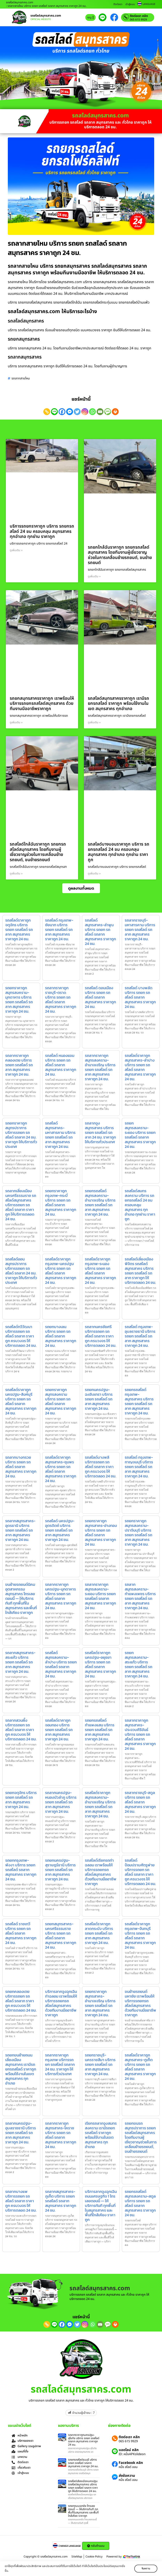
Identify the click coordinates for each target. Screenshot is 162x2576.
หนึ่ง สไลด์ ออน (128, 2467)
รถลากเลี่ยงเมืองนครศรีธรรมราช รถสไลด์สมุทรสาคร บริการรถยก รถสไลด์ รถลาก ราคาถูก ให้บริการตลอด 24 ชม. (20, 1205)
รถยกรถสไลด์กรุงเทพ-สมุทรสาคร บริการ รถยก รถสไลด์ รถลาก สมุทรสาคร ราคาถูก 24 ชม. (139, 1401)
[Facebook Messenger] (69, 411)
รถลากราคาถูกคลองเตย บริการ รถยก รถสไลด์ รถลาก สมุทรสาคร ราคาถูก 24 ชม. (19, 1065)
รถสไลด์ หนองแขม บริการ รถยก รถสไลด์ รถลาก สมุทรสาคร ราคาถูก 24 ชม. (60, 1065)
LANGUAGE (149, 4)
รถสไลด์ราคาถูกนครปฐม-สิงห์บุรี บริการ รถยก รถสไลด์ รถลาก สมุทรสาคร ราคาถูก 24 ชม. (20, 1401)
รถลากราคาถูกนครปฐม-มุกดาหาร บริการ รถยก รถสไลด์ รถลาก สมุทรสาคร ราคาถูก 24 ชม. (60, 1596)
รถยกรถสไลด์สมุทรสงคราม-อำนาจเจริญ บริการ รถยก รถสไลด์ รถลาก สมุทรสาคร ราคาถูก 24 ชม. (100, 1202)
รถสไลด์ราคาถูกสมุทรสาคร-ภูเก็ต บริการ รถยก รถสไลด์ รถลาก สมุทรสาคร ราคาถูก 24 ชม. (140, 2066)
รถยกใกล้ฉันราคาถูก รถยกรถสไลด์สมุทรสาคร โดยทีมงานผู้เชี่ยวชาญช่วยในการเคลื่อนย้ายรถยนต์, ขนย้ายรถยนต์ (120, 555)
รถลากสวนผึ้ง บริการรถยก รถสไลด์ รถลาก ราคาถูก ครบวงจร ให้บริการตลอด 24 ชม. (20, 1729)
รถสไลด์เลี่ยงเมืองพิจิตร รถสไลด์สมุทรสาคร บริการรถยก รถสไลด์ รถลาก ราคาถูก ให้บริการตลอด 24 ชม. (140, 1270)
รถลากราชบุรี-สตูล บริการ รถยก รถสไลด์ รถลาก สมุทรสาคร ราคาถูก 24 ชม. (140, 1802)
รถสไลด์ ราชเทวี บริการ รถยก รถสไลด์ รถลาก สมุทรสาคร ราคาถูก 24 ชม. (20, 1933)
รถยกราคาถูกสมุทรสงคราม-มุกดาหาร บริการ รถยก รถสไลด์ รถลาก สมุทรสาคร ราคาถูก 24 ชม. (19, 999)
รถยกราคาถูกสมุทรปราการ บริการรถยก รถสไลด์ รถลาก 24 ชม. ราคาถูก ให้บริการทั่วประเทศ (21, 1134)
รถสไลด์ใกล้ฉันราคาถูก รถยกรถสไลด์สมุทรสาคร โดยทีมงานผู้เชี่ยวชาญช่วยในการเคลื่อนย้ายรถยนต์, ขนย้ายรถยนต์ (38, 852)
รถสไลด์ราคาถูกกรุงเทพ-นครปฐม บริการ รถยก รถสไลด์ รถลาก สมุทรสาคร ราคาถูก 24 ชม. (60, 1270)
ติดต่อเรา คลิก (139, 16)
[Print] (115, 411)
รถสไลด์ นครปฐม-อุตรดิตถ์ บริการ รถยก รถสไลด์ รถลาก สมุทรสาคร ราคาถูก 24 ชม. (59, 1530)
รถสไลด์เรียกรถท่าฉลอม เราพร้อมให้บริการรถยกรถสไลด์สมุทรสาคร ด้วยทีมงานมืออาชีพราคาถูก (100, 1872)
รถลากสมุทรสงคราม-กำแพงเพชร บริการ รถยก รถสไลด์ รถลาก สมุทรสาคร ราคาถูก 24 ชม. (140, 1596)
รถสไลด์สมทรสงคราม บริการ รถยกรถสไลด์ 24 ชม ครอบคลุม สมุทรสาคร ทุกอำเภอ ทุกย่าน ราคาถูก (140, 1205)
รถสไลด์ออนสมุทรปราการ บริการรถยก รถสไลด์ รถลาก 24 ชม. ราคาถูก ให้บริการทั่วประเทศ (21, 1270)
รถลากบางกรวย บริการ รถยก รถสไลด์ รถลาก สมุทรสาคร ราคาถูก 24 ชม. (20, 1466)
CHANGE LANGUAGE (70, 2546)
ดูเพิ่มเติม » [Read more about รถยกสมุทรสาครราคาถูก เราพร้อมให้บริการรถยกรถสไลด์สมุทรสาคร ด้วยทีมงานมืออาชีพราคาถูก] (16, 722)
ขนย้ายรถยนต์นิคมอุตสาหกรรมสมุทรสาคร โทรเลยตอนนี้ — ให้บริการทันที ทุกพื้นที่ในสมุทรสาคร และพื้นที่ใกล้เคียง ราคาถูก (21, 1598)
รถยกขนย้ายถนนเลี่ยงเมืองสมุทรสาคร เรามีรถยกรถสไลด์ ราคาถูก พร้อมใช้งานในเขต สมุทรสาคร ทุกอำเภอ (20, 2069)
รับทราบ (146, 2568)
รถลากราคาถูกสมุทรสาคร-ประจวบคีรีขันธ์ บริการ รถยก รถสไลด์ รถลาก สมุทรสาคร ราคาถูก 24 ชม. (140, 1734)
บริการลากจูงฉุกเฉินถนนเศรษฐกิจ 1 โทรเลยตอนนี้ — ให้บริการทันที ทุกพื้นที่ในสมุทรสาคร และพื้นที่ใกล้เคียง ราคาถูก (101, 2206)
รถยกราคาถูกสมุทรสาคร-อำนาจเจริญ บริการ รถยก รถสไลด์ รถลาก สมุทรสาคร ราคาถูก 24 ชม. (100, 2003)
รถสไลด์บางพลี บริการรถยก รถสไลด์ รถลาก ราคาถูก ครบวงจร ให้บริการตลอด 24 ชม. (100, 1466)
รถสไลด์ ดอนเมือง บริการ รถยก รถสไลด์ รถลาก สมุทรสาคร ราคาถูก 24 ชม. (100, 997)
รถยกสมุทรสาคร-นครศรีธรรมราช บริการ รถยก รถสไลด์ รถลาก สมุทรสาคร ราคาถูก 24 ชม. (60, 1935)
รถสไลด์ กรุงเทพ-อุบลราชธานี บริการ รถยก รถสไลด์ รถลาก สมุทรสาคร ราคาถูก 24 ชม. (140, 1336)
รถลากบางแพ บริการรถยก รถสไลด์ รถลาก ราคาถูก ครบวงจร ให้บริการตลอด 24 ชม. (20, 2201)
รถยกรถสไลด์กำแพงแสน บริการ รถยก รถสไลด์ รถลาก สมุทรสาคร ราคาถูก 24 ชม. (99, 1729)
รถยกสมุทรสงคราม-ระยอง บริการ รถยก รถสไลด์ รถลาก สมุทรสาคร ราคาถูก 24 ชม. (140, 1134)
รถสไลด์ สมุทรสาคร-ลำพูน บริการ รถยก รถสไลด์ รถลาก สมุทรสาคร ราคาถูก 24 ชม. (100, 932)
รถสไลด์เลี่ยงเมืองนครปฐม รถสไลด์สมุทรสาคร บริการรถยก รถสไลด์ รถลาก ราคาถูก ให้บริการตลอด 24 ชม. (83, 2486)
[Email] (100, 411)
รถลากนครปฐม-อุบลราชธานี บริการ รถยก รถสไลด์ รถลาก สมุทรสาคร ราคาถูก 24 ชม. (20, 2132)
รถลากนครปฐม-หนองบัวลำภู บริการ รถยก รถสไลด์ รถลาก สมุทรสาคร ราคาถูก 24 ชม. (61, 1802)
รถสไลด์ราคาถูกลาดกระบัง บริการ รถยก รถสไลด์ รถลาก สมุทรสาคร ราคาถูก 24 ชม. (99, 1933)
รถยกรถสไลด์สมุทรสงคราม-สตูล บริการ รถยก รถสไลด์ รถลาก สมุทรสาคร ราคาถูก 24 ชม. (140, 2203)
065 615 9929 (138, 19)
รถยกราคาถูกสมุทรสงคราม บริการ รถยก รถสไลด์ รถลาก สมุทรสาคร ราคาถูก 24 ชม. (60, 1401)
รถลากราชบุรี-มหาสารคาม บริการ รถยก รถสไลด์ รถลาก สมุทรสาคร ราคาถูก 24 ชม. (140, 929)
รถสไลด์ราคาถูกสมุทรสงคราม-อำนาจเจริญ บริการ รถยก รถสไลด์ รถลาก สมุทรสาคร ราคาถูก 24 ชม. (100, 1804)
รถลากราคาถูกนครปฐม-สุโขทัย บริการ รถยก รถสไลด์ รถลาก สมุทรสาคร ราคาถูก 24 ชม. (83, 2440)
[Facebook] (62, 411)
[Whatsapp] (92, 411)
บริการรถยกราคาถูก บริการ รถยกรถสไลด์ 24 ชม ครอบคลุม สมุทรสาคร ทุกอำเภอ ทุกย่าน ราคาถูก (42, 531)
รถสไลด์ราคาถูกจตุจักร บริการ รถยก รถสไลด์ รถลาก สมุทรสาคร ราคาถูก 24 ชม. (19, 929)
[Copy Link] (46, 411)
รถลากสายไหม (21, 378)
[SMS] (107, 411)
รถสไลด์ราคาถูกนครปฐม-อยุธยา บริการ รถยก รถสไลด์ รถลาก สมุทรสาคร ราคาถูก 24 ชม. (100, 1664)
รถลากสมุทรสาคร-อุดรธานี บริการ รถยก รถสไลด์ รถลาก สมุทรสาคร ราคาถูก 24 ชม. (20, 1530)
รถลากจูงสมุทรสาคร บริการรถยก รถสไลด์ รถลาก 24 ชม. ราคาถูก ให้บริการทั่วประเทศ (100, 1132)
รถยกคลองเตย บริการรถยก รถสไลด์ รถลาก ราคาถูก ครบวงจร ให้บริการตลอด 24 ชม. (20, 2001)
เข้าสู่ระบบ (130, 4)
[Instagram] (84, 411)
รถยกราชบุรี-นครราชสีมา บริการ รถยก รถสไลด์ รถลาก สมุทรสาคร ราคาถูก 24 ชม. (100, 2064)
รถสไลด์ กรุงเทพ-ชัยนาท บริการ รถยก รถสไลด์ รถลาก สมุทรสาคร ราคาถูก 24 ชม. (59, 929)
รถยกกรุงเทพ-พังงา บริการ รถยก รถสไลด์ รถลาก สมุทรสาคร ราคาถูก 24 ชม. (20, 1869)
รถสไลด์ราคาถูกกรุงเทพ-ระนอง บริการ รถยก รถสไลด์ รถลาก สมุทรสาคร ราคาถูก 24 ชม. (100, 1270)
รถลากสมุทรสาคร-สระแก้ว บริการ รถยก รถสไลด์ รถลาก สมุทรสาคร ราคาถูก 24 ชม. (20, 1662)
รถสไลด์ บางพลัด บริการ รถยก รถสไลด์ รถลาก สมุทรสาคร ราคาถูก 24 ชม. (140, 997)
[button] (81, 888)
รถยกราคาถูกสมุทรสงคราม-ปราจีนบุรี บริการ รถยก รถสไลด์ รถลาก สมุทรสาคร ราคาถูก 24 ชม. (138, 1532)
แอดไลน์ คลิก (129, 2450)
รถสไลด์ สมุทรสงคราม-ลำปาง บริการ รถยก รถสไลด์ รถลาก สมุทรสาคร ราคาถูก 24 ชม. (61, 1664)
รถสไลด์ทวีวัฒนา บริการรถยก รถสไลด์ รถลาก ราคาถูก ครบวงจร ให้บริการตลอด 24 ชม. (20, 1336)
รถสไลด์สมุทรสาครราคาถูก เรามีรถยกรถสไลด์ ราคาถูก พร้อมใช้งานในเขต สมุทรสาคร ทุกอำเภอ (118, 703)
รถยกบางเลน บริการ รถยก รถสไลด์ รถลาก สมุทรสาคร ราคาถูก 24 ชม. (60, 1336)
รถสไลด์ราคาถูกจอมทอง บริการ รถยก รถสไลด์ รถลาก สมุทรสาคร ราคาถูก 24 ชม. (59, 1729)
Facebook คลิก (131, 2462)
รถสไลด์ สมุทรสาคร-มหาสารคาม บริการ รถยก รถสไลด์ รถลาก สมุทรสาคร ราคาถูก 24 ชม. (60, 1134)
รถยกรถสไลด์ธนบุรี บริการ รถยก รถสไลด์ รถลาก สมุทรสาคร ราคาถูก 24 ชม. (83, 2463)
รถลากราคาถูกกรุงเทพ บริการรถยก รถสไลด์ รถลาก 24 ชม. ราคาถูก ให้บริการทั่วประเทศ (60, 2064)
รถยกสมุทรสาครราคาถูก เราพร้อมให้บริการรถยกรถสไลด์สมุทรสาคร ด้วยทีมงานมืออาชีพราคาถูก (42, 703)
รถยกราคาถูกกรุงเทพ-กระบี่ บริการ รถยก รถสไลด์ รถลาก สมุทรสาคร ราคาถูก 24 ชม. (60, 1202)
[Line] (54, 411)
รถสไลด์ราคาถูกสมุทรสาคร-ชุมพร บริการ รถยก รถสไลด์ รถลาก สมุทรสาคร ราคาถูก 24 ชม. (60, 1469)
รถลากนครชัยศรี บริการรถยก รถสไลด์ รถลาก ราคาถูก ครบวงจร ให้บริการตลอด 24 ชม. (100, 1336)
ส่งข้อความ (127, 2475)
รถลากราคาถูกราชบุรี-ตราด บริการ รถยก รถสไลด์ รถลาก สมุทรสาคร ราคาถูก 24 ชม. (60, 999)
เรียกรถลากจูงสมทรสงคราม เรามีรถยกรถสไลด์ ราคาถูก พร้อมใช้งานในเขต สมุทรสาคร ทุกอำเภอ (101, 2135)
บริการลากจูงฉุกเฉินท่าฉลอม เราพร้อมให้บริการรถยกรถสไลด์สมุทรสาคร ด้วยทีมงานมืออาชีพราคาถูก (61, 2003)
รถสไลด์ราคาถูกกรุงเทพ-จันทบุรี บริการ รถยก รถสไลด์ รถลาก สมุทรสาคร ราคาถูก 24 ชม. (140, 1935)
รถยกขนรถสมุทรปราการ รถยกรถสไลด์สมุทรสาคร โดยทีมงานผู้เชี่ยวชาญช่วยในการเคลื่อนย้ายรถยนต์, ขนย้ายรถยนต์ (141, 2137)
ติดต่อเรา (117, 4)
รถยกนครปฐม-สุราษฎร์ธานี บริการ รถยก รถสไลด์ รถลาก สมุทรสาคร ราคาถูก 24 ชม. (60, 1869)
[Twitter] (77, 411)
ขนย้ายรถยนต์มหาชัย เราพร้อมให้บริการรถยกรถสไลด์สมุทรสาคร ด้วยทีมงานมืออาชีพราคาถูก (140, 2003)
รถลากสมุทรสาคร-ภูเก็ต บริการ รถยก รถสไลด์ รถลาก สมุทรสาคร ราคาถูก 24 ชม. (60, 2201)
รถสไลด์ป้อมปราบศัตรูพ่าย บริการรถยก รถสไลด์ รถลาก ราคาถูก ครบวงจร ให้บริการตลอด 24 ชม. (140, 1872)
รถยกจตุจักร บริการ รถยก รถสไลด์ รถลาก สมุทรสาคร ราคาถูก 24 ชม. (21, 1800)
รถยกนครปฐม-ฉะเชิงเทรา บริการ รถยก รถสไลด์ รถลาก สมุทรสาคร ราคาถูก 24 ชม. (99, 1399)
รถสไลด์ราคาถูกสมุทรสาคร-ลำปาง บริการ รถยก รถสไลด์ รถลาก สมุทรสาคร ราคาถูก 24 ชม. (140, 1067)
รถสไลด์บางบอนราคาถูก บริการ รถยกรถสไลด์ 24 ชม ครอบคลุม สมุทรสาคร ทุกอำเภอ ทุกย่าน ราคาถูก (118, 852)
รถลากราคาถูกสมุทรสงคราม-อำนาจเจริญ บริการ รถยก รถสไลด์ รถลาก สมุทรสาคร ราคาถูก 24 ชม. (100, 1067)
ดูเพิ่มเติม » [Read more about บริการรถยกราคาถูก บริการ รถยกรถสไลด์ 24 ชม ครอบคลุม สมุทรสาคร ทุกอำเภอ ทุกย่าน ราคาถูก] (16, 550)
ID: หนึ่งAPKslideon (132, 2454)
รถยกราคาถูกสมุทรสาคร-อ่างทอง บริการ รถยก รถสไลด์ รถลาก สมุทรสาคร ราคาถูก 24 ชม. (101, 1532)
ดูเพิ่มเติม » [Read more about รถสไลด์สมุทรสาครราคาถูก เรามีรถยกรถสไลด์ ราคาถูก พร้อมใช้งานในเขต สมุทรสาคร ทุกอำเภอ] (94, 722)
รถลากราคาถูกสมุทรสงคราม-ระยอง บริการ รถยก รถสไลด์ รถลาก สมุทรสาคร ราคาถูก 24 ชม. (100, 1596)
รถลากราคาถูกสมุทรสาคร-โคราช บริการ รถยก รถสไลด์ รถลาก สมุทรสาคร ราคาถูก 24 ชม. (60, 2135)
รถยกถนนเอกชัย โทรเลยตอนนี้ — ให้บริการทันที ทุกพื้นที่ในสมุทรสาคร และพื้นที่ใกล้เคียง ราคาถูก (83, 2511)
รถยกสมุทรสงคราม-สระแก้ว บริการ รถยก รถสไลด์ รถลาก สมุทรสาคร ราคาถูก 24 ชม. (138, 1664)
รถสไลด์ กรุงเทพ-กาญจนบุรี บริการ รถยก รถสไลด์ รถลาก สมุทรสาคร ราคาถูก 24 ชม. (139, 1466)
